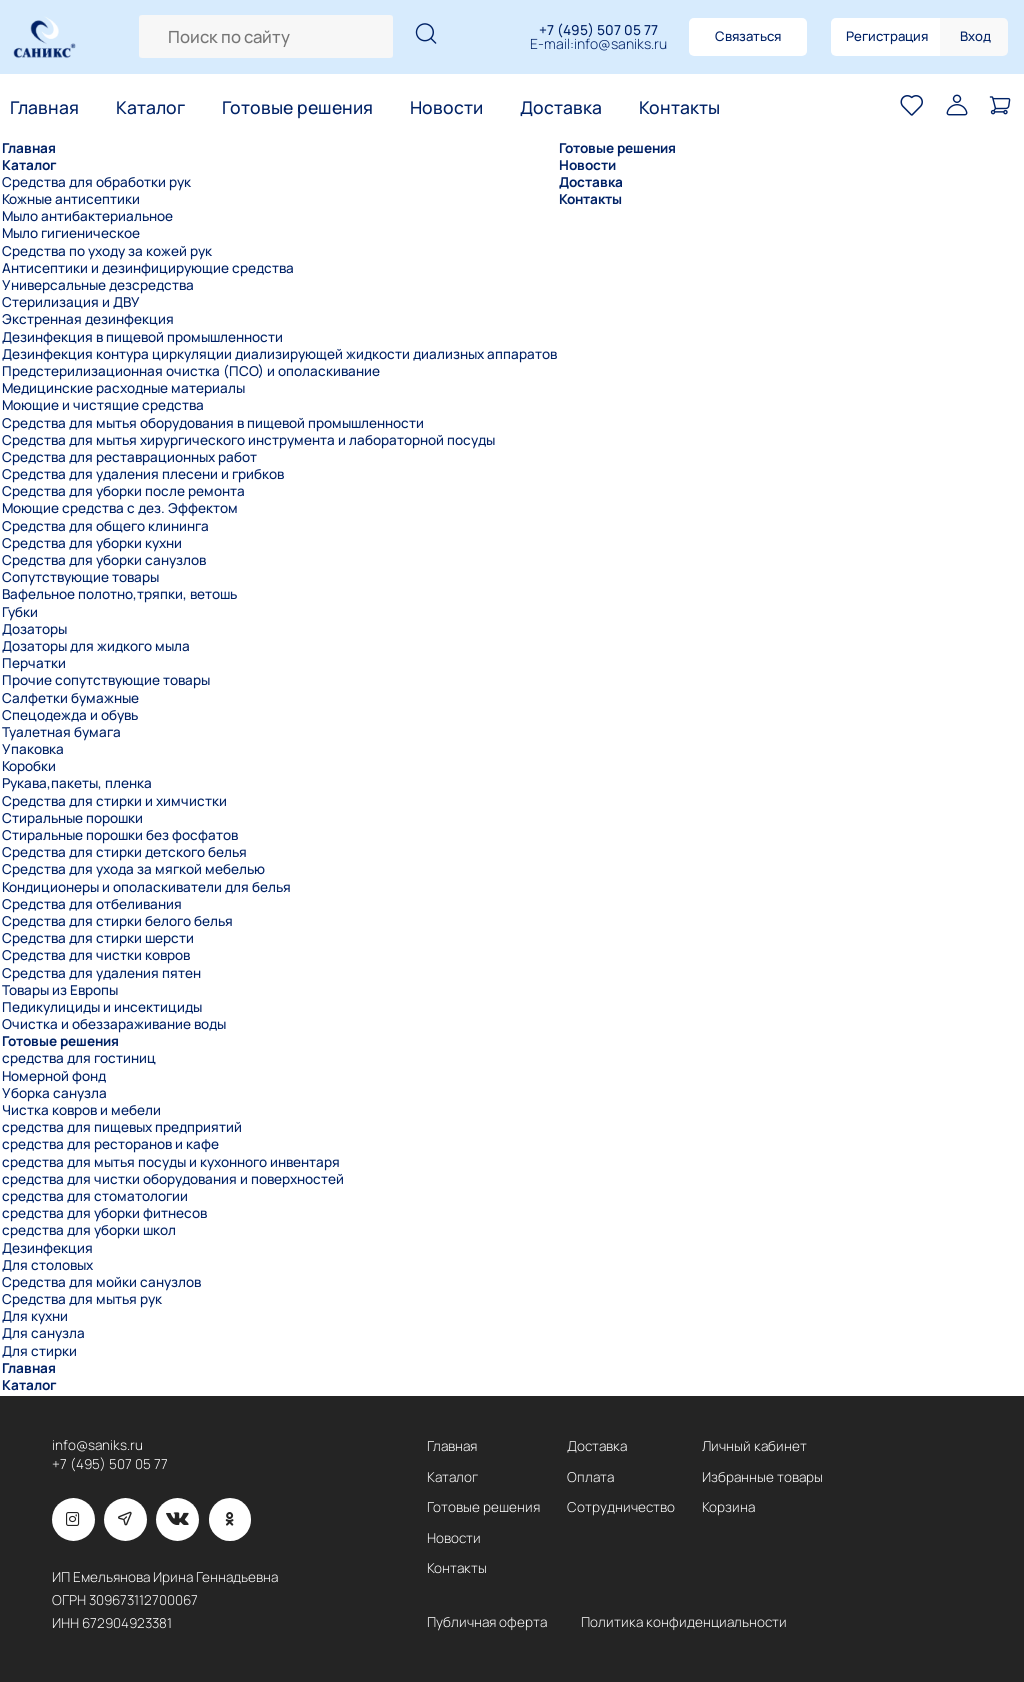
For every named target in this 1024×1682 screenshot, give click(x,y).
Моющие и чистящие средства (103, 405)
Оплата (590, 1477)
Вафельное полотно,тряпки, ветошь (119, 594)
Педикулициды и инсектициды (102, 1007)
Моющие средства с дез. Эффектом (120, 508)
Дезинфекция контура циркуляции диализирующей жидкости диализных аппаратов (279, 354)
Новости (446, 107)
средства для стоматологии (95, 1196)
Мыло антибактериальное (87, 216)
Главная (44, 107)
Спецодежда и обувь (70, 715)
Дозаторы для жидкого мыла (96, 646)
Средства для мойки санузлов (101, 1282)
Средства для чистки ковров (96, 955)
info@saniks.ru (620, 44)
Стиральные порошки (72, 818)
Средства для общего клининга (105, 526)
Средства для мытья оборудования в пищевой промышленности (213, 423)
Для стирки (39, 1351)
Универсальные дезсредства (98, 285)
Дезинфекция (47, 1248)
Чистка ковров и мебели (81, 1110)
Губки (20, 612)
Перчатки (34, 663)
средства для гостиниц (79, 1058)
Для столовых (47, 1265)
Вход (975, 36)
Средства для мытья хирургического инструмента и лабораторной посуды (248, 440)
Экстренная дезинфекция (88, 319)
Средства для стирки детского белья (124, 852)
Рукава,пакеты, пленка (77, 783)
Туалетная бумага (61, 732)
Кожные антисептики (71, 199)
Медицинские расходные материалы (123, 388)
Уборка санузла (54, 1093)
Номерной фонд (54, 1076)
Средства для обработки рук (96, 182)
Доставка (561, 107)
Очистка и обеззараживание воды (114, 1024)
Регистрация (887, 36)
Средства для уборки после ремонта (123, 491)
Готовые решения (297, 107)
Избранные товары (762, 1477)
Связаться (748, 36)
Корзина (728, 1507)
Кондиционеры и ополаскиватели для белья (146, 887)
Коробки (29, 766)
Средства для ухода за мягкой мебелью (133, 869)
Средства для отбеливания (92, 904)
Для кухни (35, 1316)
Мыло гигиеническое (71, 233)
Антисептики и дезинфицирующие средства (148, 268)
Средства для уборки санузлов (104, 560)
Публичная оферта (487, 1622)
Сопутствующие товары (80, 577)
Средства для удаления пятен (101, 973)
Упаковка (33, 749)
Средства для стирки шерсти (98, 938)
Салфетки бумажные (70, 698)
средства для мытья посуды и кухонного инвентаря (171, 1162)
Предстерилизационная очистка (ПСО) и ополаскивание (191, 371)
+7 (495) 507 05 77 (598, 30)
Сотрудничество (621, 1507)
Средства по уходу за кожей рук (107, 251)
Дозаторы (34, 629)
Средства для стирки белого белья (117, 921)
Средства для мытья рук (82, 1299)
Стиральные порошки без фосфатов (120, 835)
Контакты (679, 107)
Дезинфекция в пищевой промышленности (142, 337)
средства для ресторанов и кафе (110, 1144)
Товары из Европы (60, 990)
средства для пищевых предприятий (122, 1127)
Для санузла (43, 1333)
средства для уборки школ (89, 1230)
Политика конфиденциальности (684, 1622)
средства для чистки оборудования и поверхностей (173, 1179)
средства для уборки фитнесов (104, 1213)
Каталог (150, 107)
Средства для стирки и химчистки (114, 801)
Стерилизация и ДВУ (71, 302)
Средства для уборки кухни (92, 543)
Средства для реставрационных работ (129, 457)
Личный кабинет (754, 1446)
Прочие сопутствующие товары (106, 680)
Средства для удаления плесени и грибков (143, 474)
